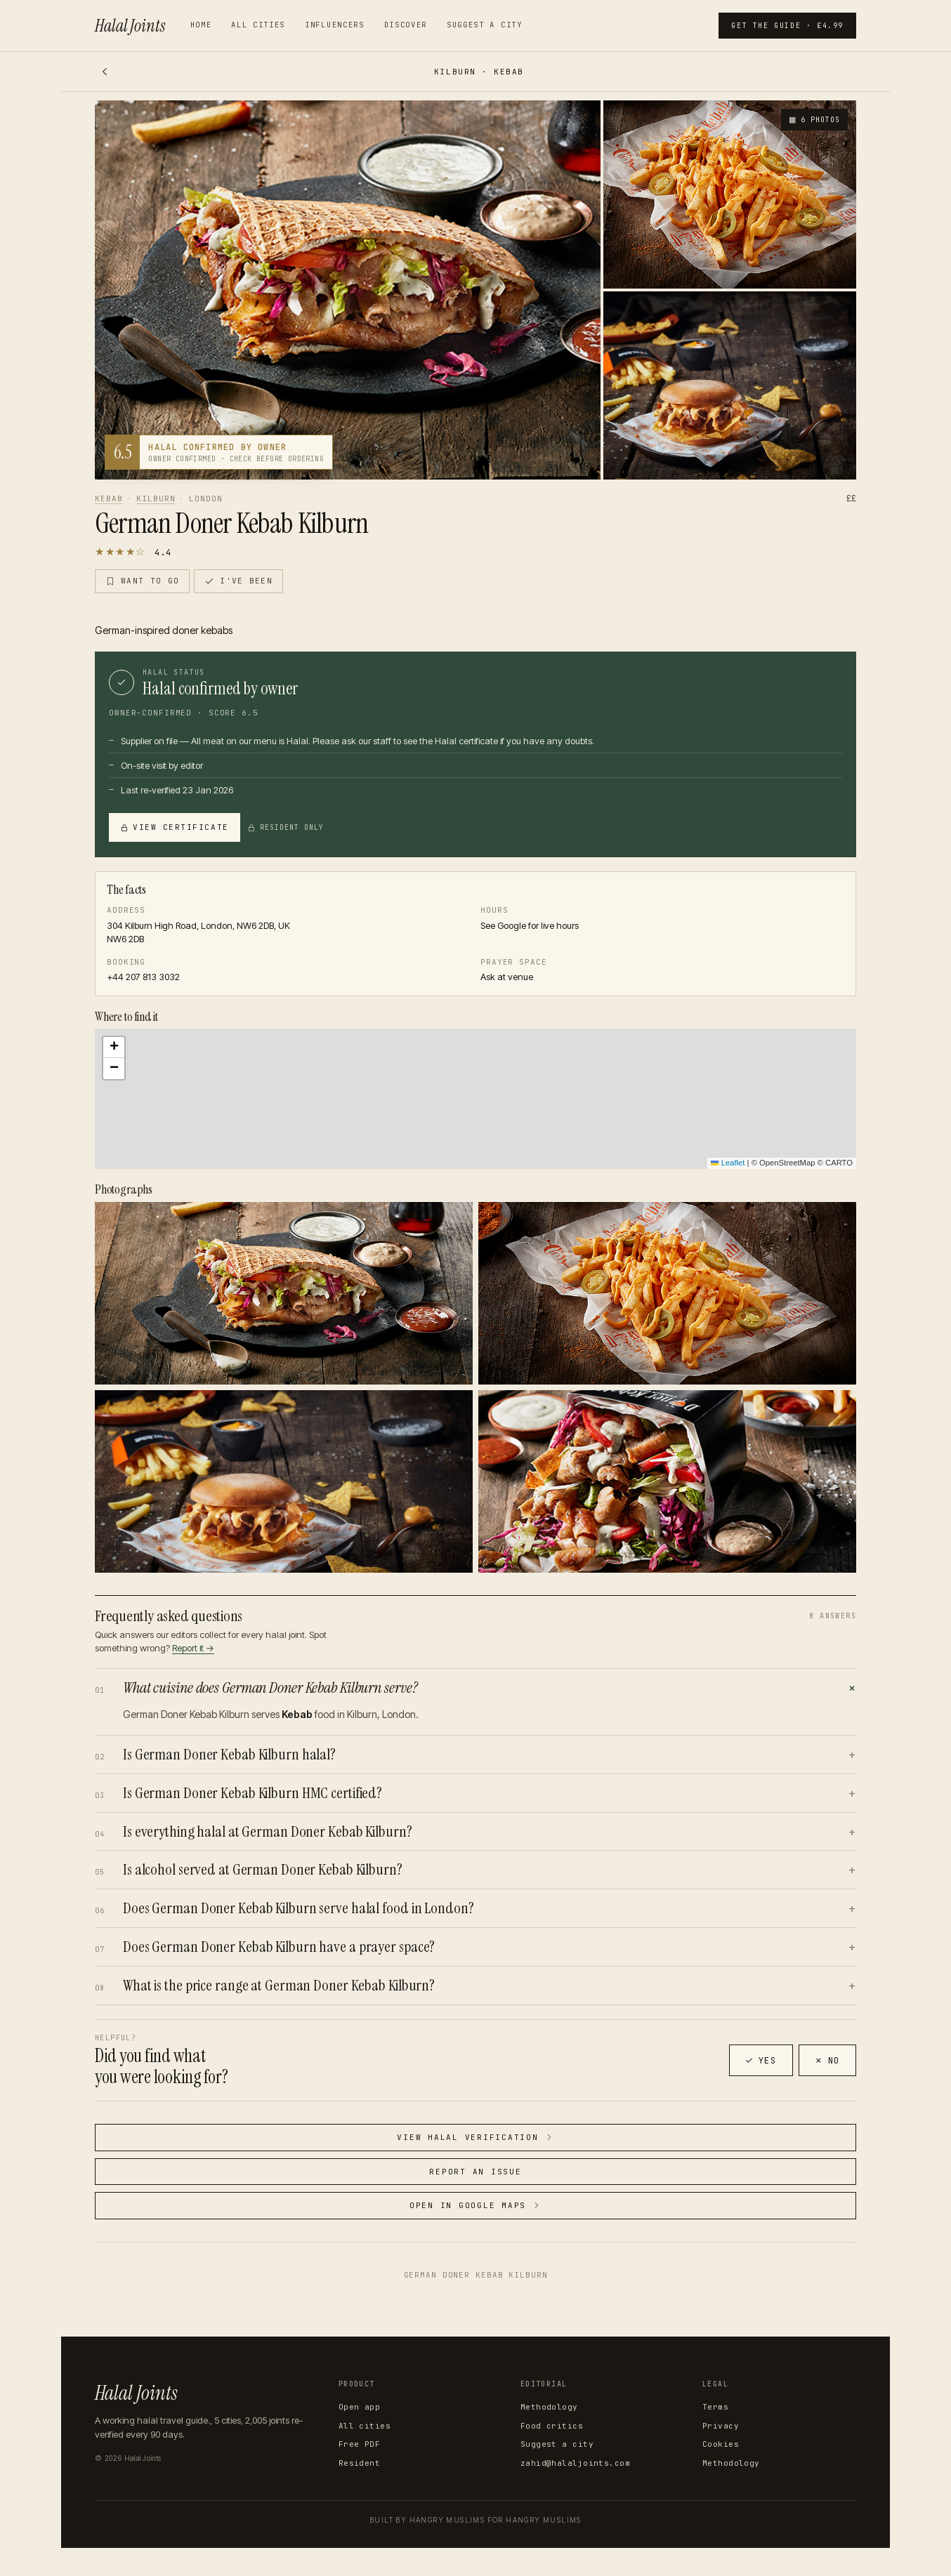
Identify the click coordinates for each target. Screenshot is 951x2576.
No (827, 2061)
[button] (475, 1099)
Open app (360, 2407)
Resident (360, 2463)
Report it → (193, 1647)
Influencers (334, 24)
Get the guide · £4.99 (787, 25)
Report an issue (475, 2172)
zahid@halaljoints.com (575, 2463)
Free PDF (360, 2444)
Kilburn (155, 498)
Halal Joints (130, 26)
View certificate (174, 827)
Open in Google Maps (475, 2205)
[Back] (104, 71)
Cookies (720, 2444)
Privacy (720, 2426)
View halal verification (475, 2137)
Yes (761, 2061)
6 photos (813, 120)
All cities (258, 24)
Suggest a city (485, 24)
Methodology (549, 2407)
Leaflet (728, 1162)
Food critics (551, 2426)
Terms (715, 2407)
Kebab (108, 498)
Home (201, 24)
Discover (405, 24)
